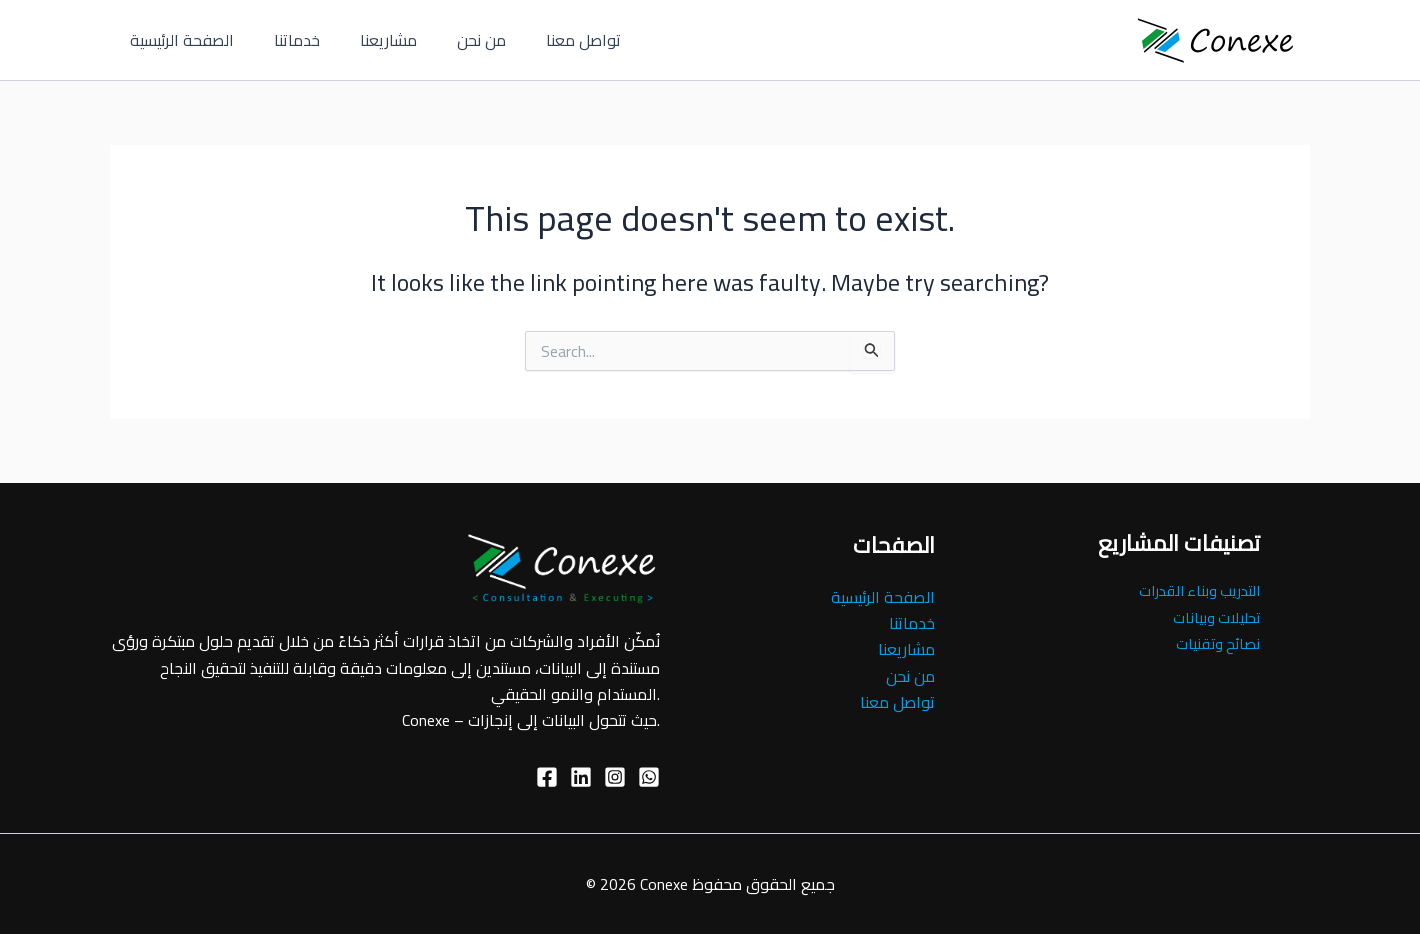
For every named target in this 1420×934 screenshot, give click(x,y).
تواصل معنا (547, 40)
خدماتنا (285, 40)
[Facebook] (547, 777)
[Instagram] (615, 777)
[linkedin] (581, 777)
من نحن (453, 40)
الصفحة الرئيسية (178, 40)
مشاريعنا (368, 40)
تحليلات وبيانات (1214, 617)
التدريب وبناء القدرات (1194, 590)
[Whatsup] (649, 777)
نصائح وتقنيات (1215, 643)
